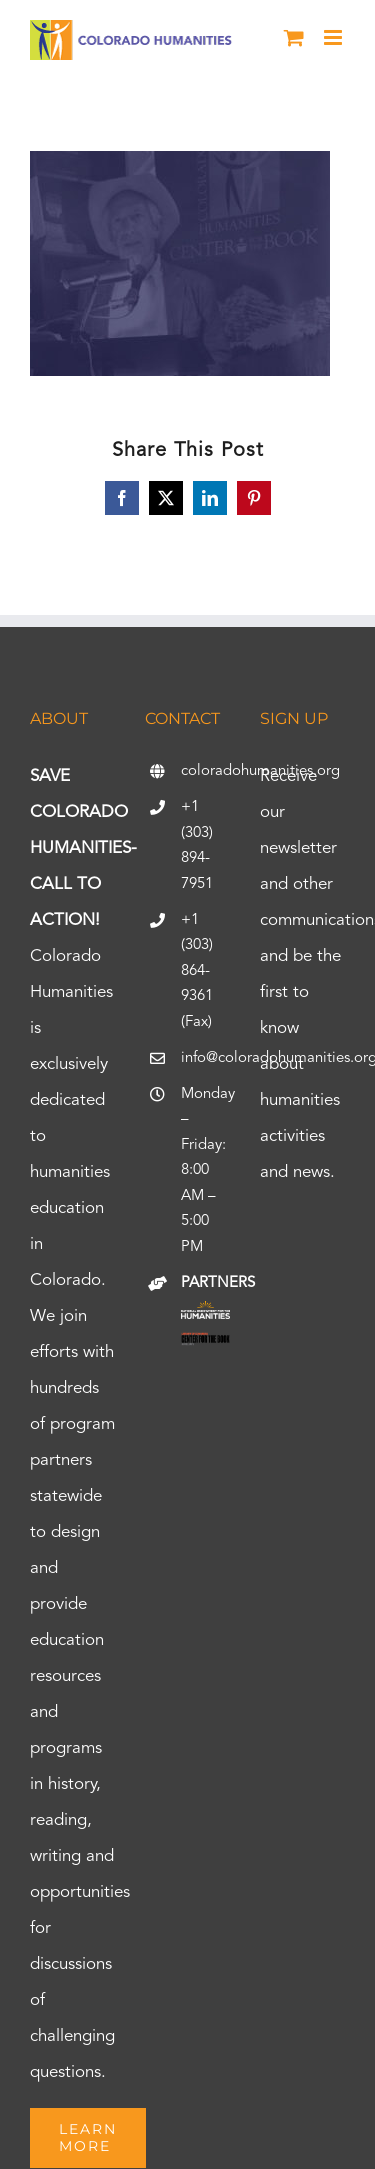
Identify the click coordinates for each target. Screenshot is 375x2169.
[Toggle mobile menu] (334, 37)
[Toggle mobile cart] (294, 37)
